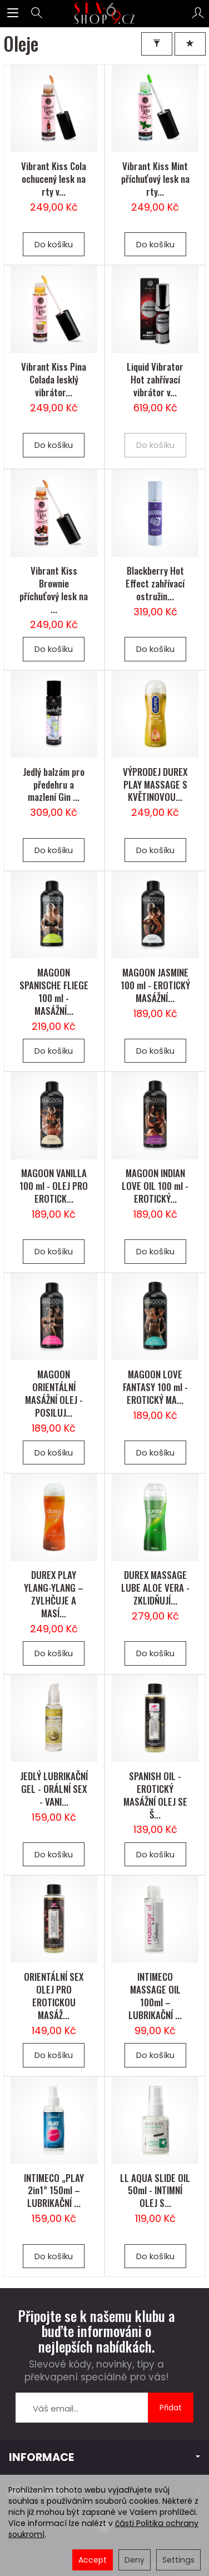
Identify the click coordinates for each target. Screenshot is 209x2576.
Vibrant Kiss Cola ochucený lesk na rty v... (53, 178)
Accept (92, 2559)
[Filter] (156, 44)
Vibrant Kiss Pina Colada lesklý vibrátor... (53, 379)
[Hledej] (37, 13)
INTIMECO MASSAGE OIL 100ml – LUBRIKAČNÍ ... (155, 1996)
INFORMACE (104, 2457)
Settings (178, 2559)
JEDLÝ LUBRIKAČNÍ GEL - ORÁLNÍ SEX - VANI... (54, 1788)
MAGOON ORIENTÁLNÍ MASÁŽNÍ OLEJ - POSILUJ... (54, 1393)
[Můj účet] (198, 13)
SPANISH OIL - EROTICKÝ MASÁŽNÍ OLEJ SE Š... (155, 1795)
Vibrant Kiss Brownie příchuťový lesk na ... (53, 590)
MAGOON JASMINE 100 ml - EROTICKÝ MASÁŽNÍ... (155, 985)
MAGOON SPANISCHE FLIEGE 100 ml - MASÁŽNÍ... (53, 991)
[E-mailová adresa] (82, 2408)
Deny (135, 2559)
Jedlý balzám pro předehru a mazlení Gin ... (53, 784)
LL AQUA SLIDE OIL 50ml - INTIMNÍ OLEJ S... (155, 2190)
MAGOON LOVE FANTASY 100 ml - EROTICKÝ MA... (155, 1387)
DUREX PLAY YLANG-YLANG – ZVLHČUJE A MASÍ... (53, 1594)
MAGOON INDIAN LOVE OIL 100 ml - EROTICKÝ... (155, 1185)
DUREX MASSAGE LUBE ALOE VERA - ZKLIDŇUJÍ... (155, 1587)
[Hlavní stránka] (104, 13)
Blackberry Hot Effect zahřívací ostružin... (155, 583)
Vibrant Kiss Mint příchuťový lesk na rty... (155, 178)
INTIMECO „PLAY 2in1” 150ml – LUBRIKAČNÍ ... (54, 2190)
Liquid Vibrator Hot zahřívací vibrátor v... (155, 379)
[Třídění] (190, 44)
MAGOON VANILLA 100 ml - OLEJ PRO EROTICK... (53, 1185)
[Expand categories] (13, 13)
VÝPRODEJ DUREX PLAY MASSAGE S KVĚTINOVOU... (155, 784)
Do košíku (53, 244)
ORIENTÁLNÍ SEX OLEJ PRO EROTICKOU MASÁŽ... (53, 1996)
